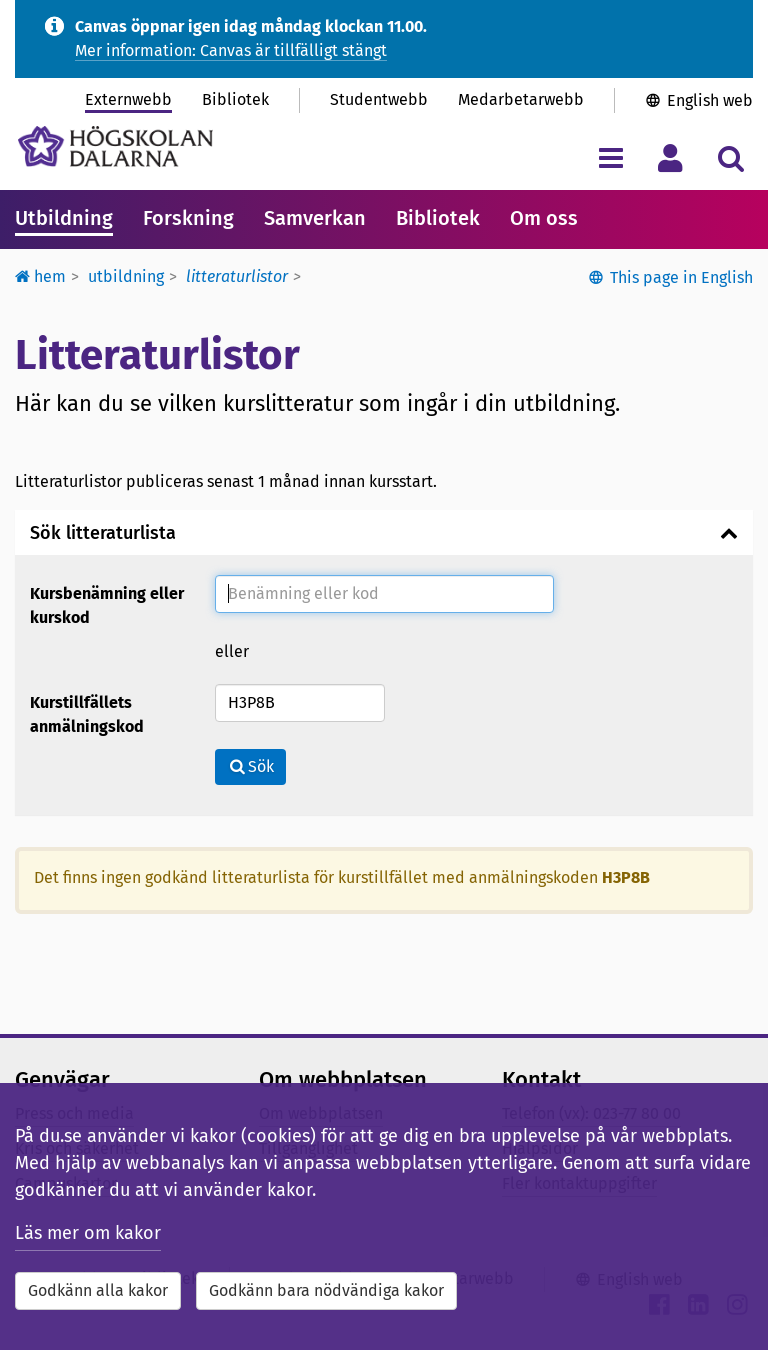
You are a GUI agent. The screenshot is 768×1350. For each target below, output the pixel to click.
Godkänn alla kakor (98, 1290)
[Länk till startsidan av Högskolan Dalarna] (115, 146)
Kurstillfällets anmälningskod (87, 714)
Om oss (544, 218)
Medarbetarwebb (521, 99)
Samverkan (315, 218)
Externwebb (128, 99)
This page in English (681, 277)
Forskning (188, 218)
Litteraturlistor (237, 276)
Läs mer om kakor (88, 1233)
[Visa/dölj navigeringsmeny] (610, 157)
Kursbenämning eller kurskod (107, 605)
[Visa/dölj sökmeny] (730, 157)
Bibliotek (235, 99)
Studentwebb (379, 99)
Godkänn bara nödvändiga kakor (326, 1290)
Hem (40, 276)
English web (710, 100)
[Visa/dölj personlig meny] (670, 157)
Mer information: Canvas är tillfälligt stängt (231, 50)
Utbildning (64, 218)
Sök (250, 766)
